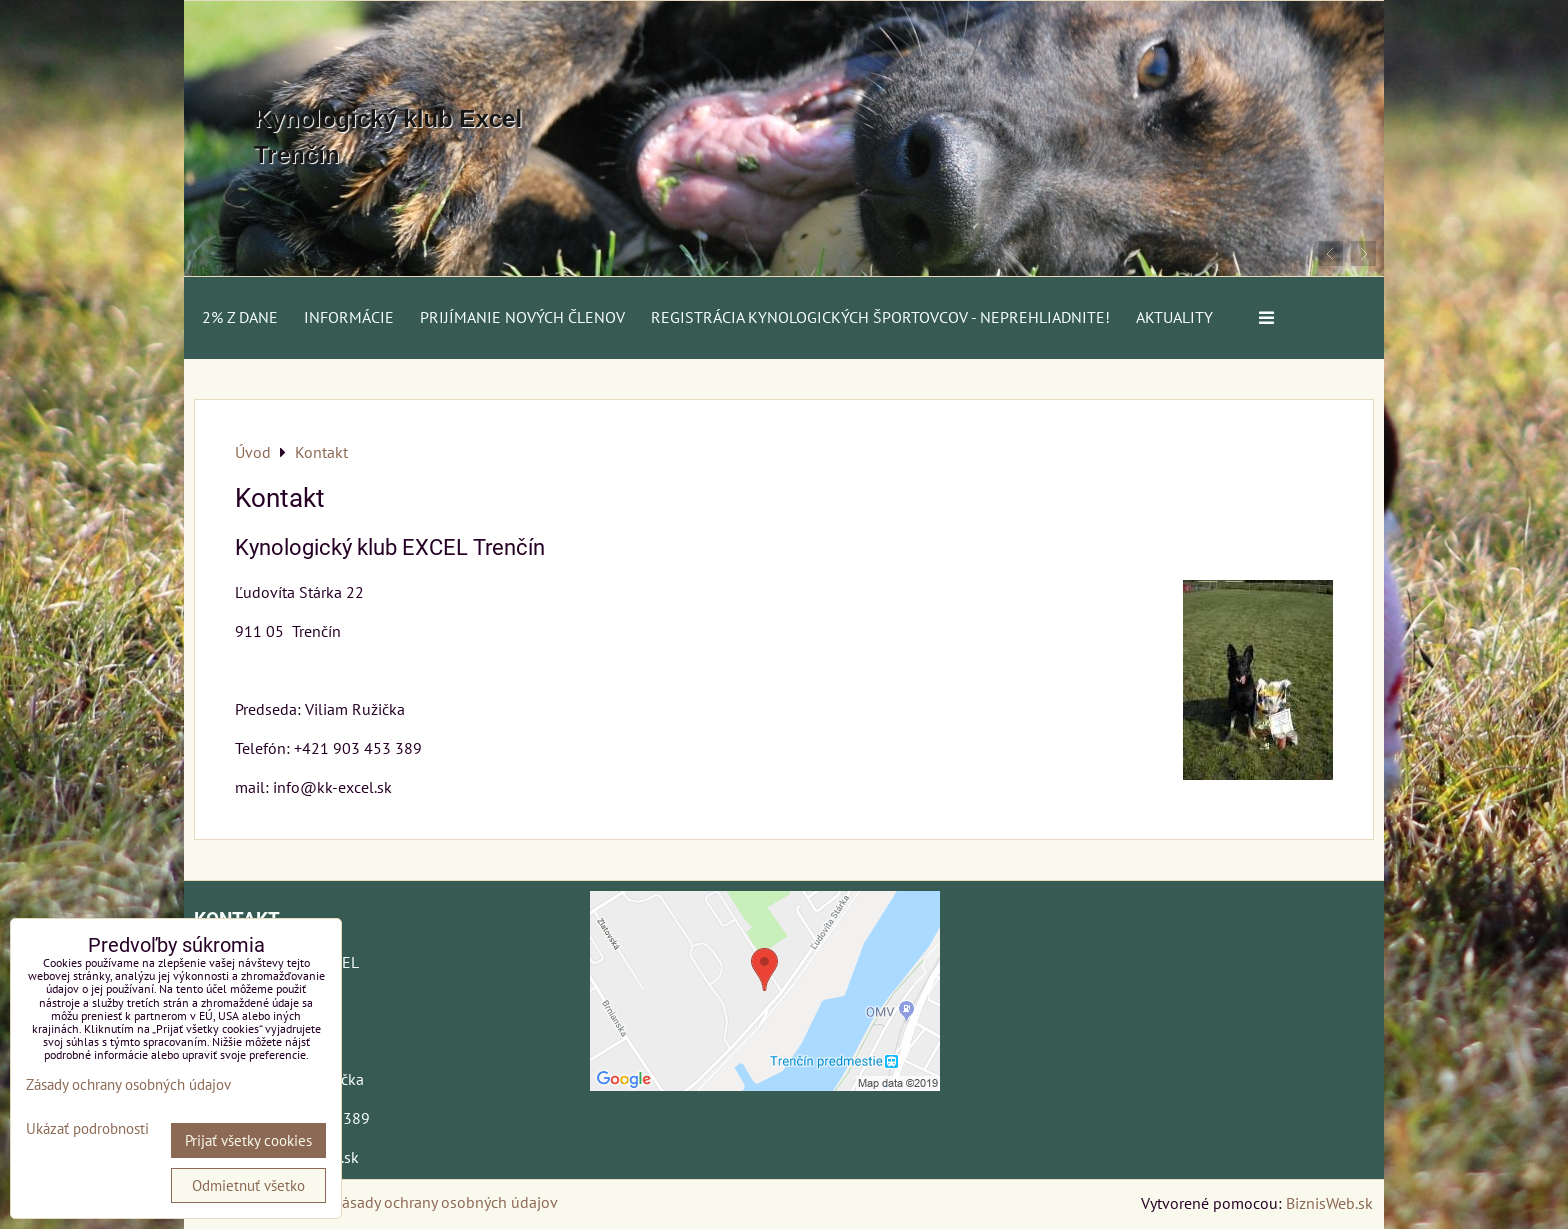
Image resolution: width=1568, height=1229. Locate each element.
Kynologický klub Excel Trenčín (388, 136)
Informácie (349, 317)
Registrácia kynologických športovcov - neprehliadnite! (880, 317)
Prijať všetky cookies (248, 1140)
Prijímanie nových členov (522, 317)
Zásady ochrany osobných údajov (445, 1202)
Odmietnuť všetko (248, 1185)
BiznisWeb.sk (1329, 1203)
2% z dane (240, 317)
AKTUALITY (1174, 317)
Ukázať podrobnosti (87, 1129)
